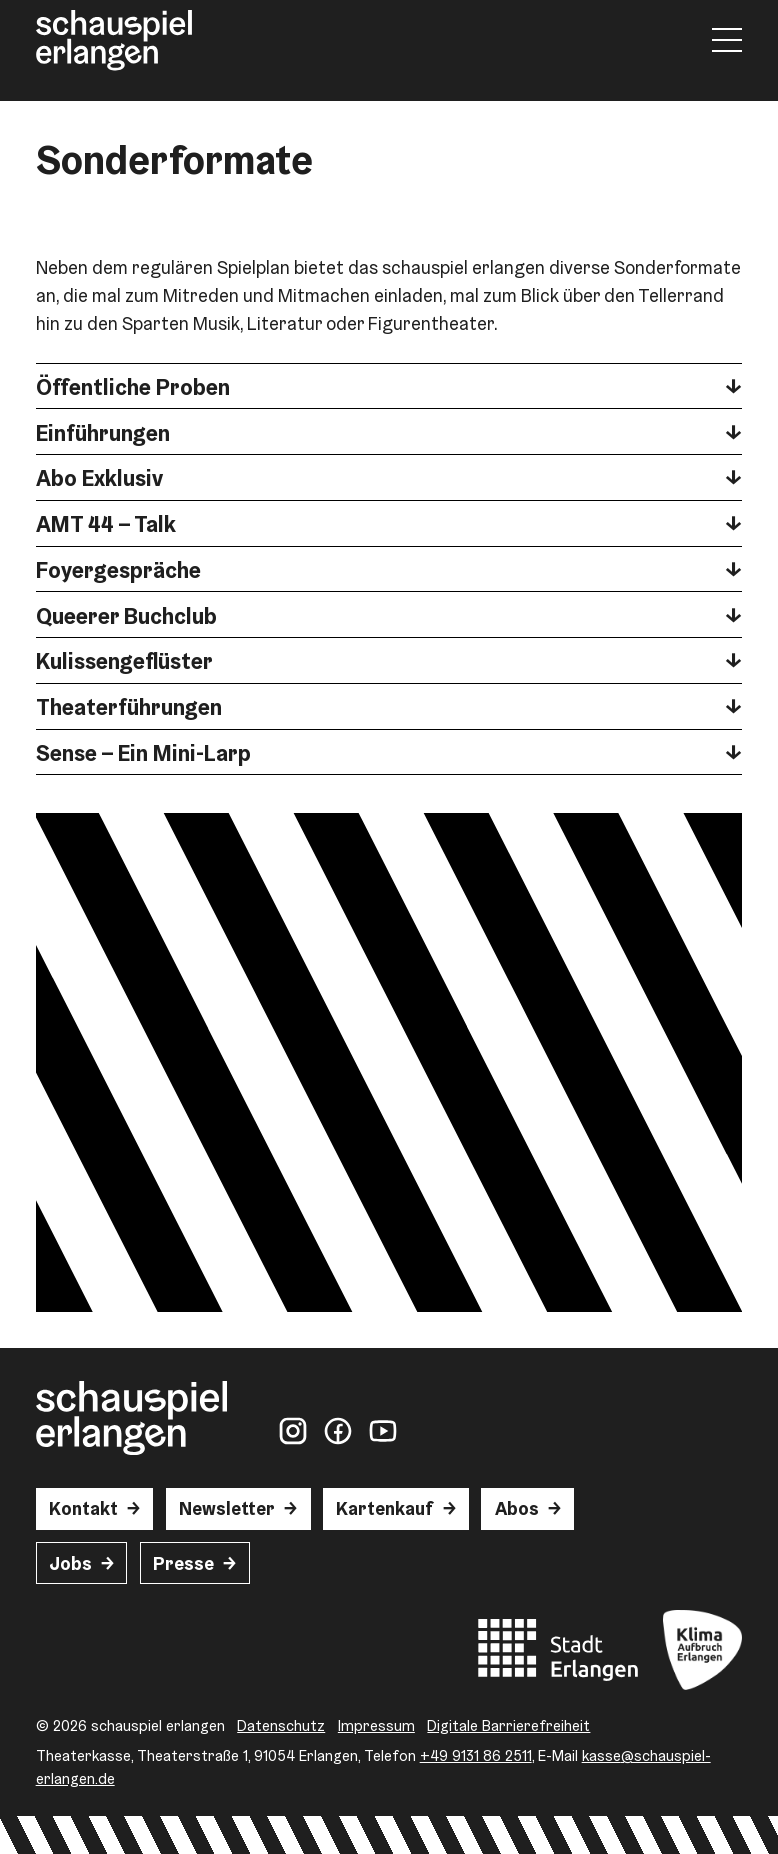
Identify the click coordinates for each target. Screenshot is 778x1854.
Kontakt (83, 1508)
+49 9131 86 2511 (476, 1755)
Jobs (70, 1563)
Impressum (376, 1725)
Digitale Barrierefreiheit (508, 1725)
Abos (517, 1508)
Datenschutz (281, 1725)
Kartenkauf (384, 1508)
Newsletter (227, 1508)
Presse (183, 1563)
